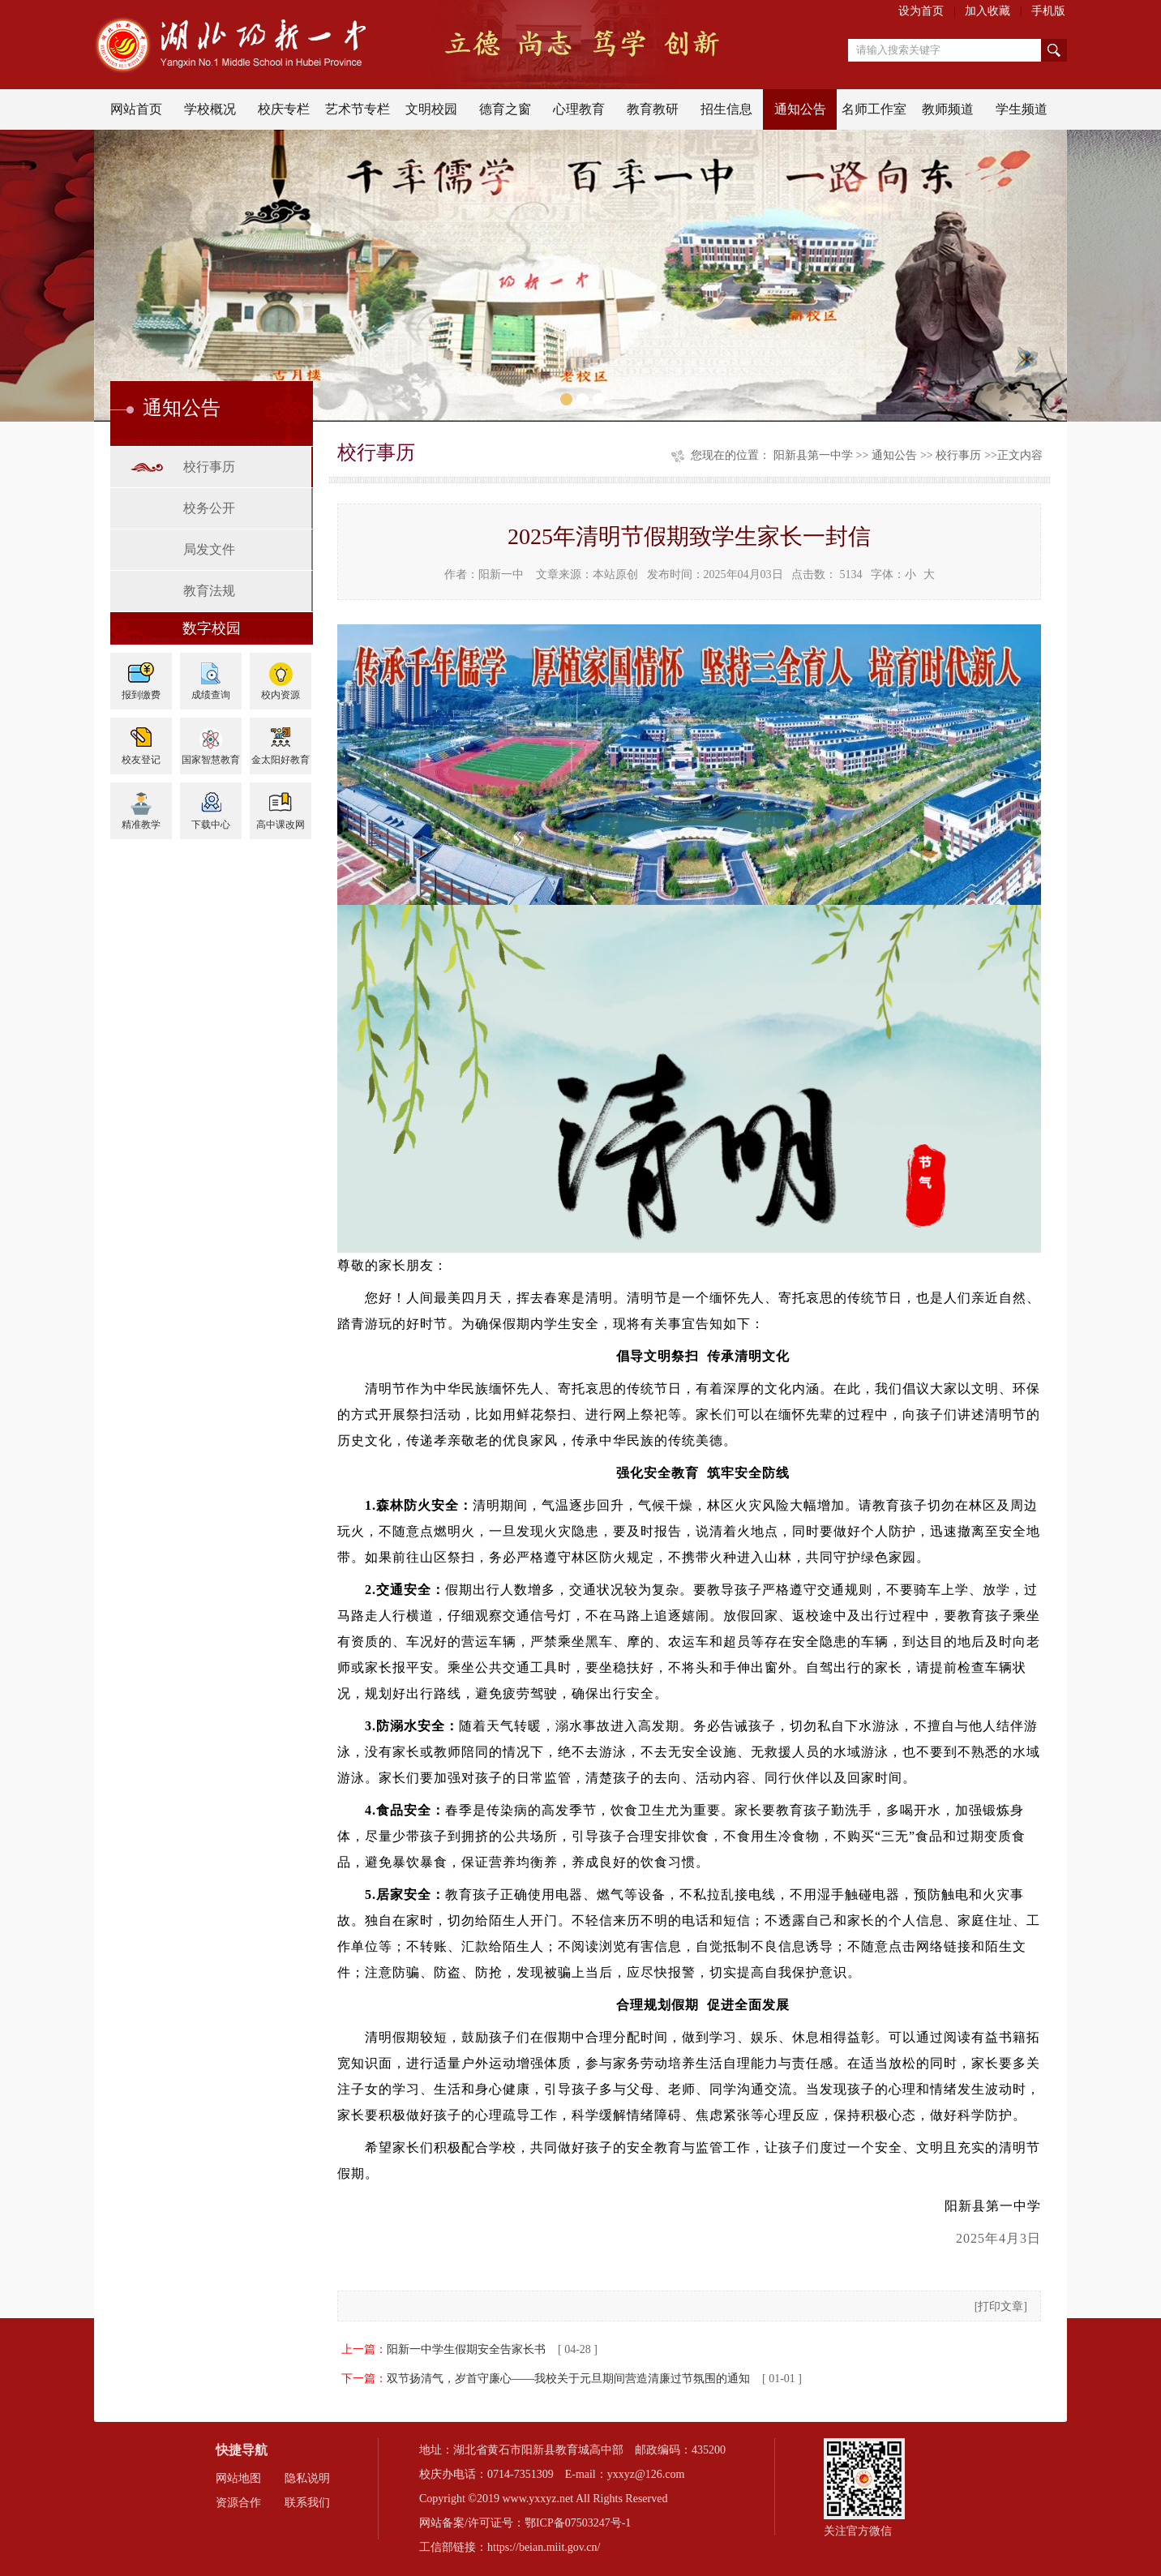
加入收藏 (987, 11)
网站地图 (238, 2478)
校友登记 (141, 759)
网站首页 (136, 109)
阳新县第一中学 (813, 455)
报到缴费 (141, 695)
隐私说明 (307, 2478)
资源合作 (238, 2503)
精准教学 (141, 824)
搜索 (1054, 50)
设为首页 (921, 11)
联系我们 (307, 2503)
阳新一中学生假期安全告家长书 (466, 2349)
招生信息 (726, 109)
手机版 (1048, 11)
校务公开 (209, 508)
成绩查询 (210, 695)
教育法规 (209, 591)
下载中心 (210, 824)
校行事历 (209, 467)
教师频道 (948, 109)
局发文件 (209, 549)
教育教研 (653, 109)
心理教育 (579, 109)
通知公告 (800, 109)
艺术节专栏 (357, 109)
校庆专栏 (284, 109)
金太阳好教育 (280, 759)
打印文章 (1000, 2306)
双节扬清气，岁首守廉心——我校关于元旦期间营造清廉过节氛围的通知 (568, 2378)
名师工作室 (874, 109)
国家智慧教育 (211, 759)
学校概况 (210, 109)
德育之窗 (505, 109)
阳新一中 (501, 574)
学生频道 (1021, 109)
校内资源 (280, 695)
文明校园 (431, 109)
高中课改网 (280, 824)
